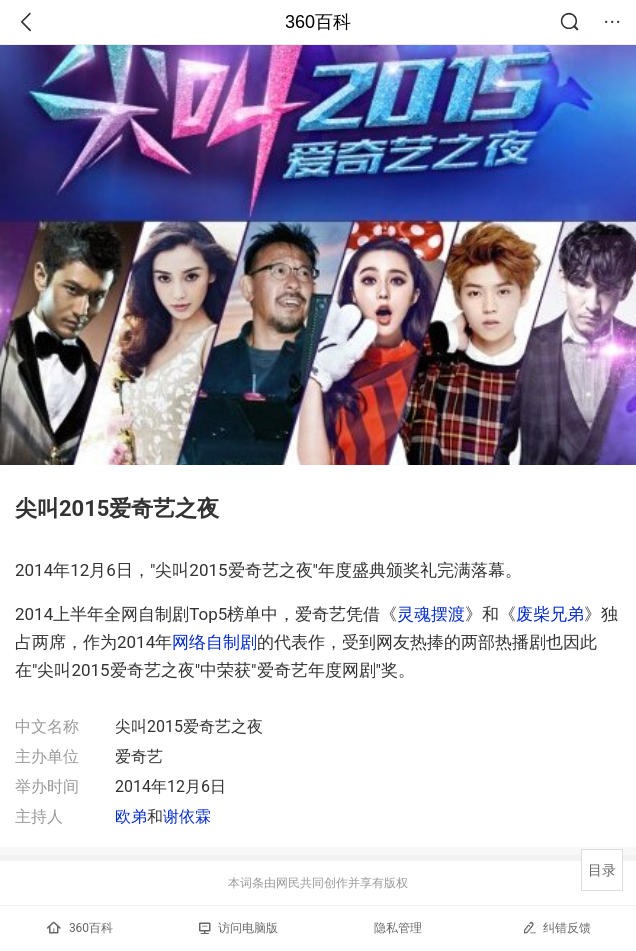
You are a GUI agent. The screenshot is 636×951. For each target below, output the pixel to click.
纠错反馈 (556, 927)
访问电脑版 (238, 928)
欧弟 (131, 816)
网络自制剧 (214, 642)
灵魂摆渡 (431, 614)
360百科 (318, 22)
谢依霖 (187, 816)
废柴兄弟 (550, 614)
